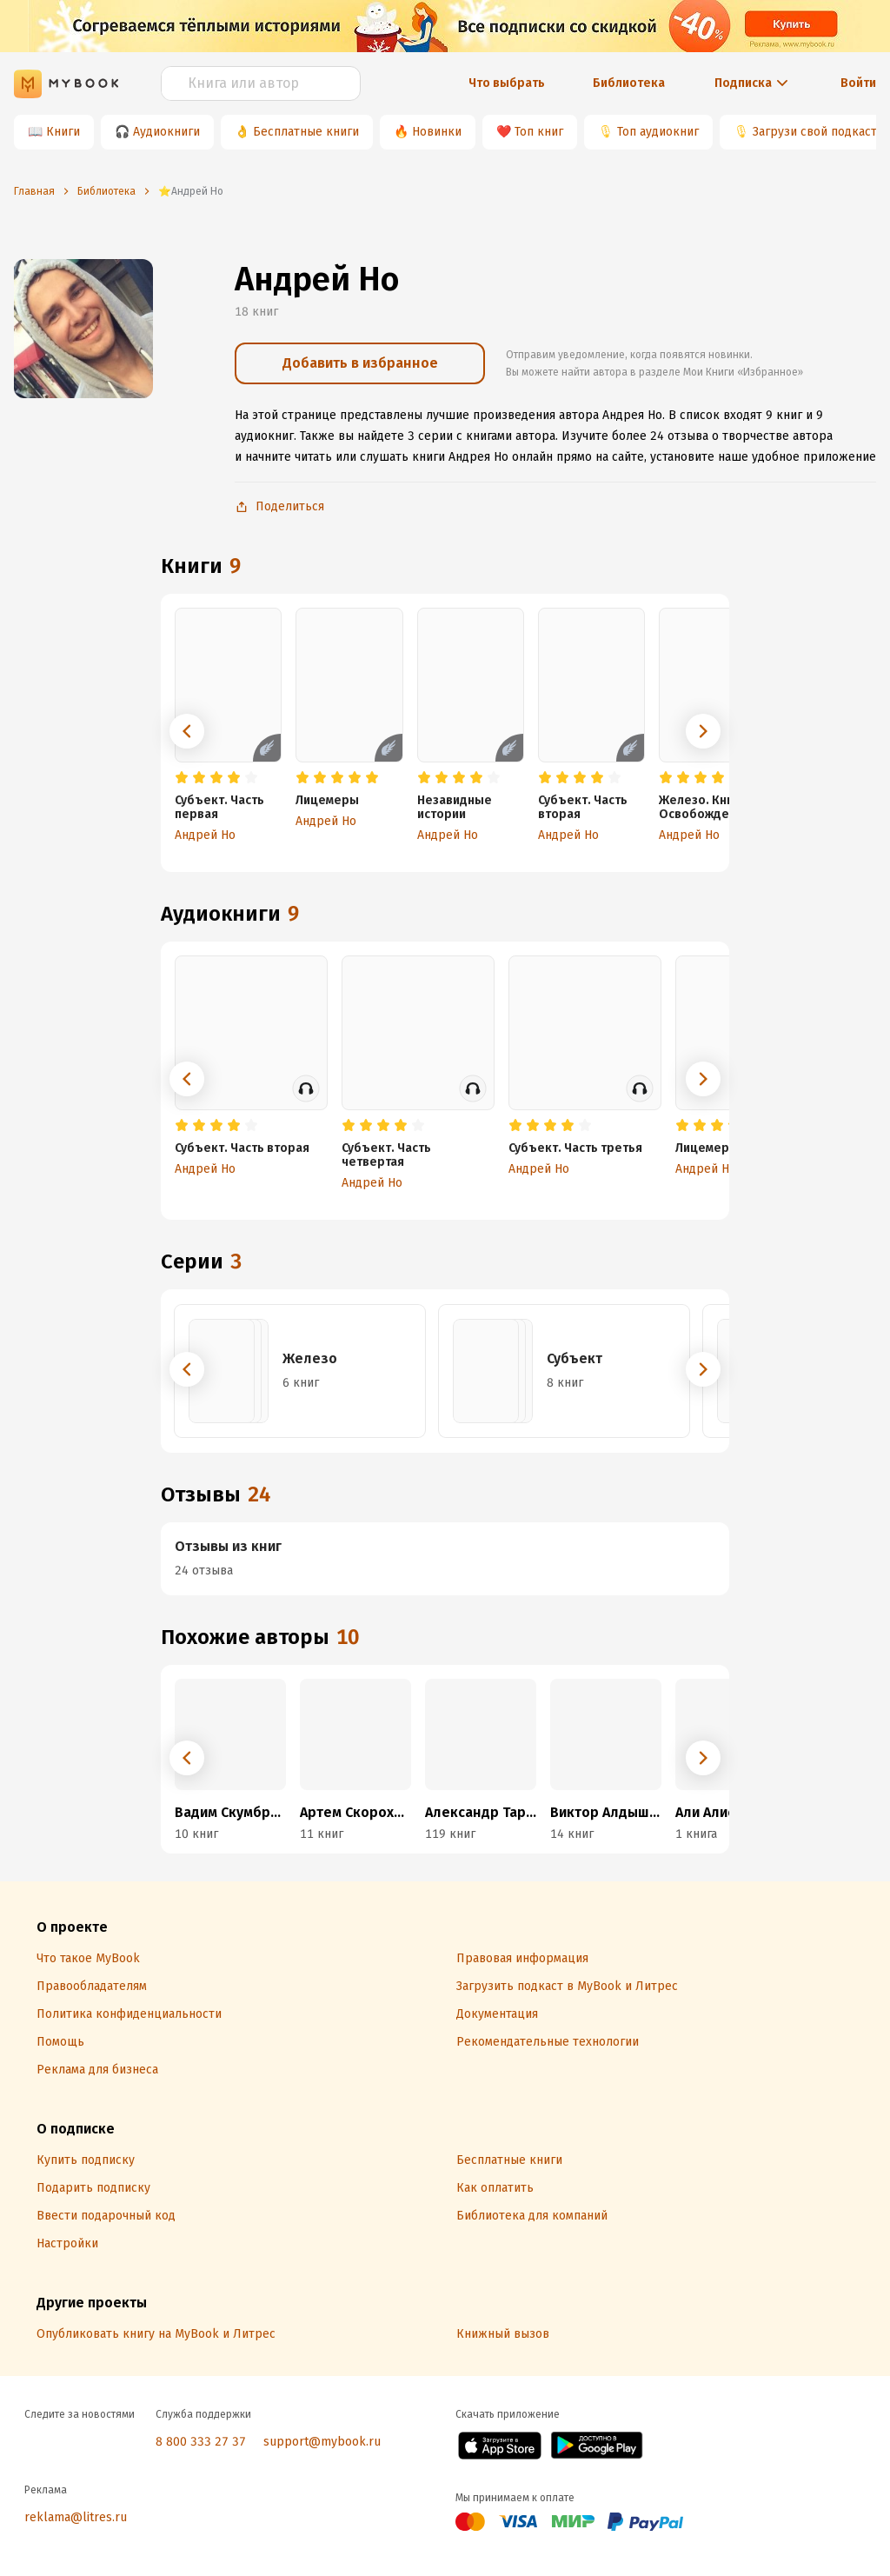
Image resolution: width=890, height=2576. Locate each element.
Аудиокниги (166, 131)
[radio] (182, 778)
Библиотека (629, 83)
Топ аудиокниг (658, 131)
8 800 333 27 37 (201, 2441)
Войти (858, 83)
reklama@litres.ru (75, 2517)
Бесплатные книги (306, 131)
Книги (63, 131)
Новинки (437, 131)
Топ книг (539, 131)
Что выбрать (506, 83)
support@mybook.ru (322, 2441)
